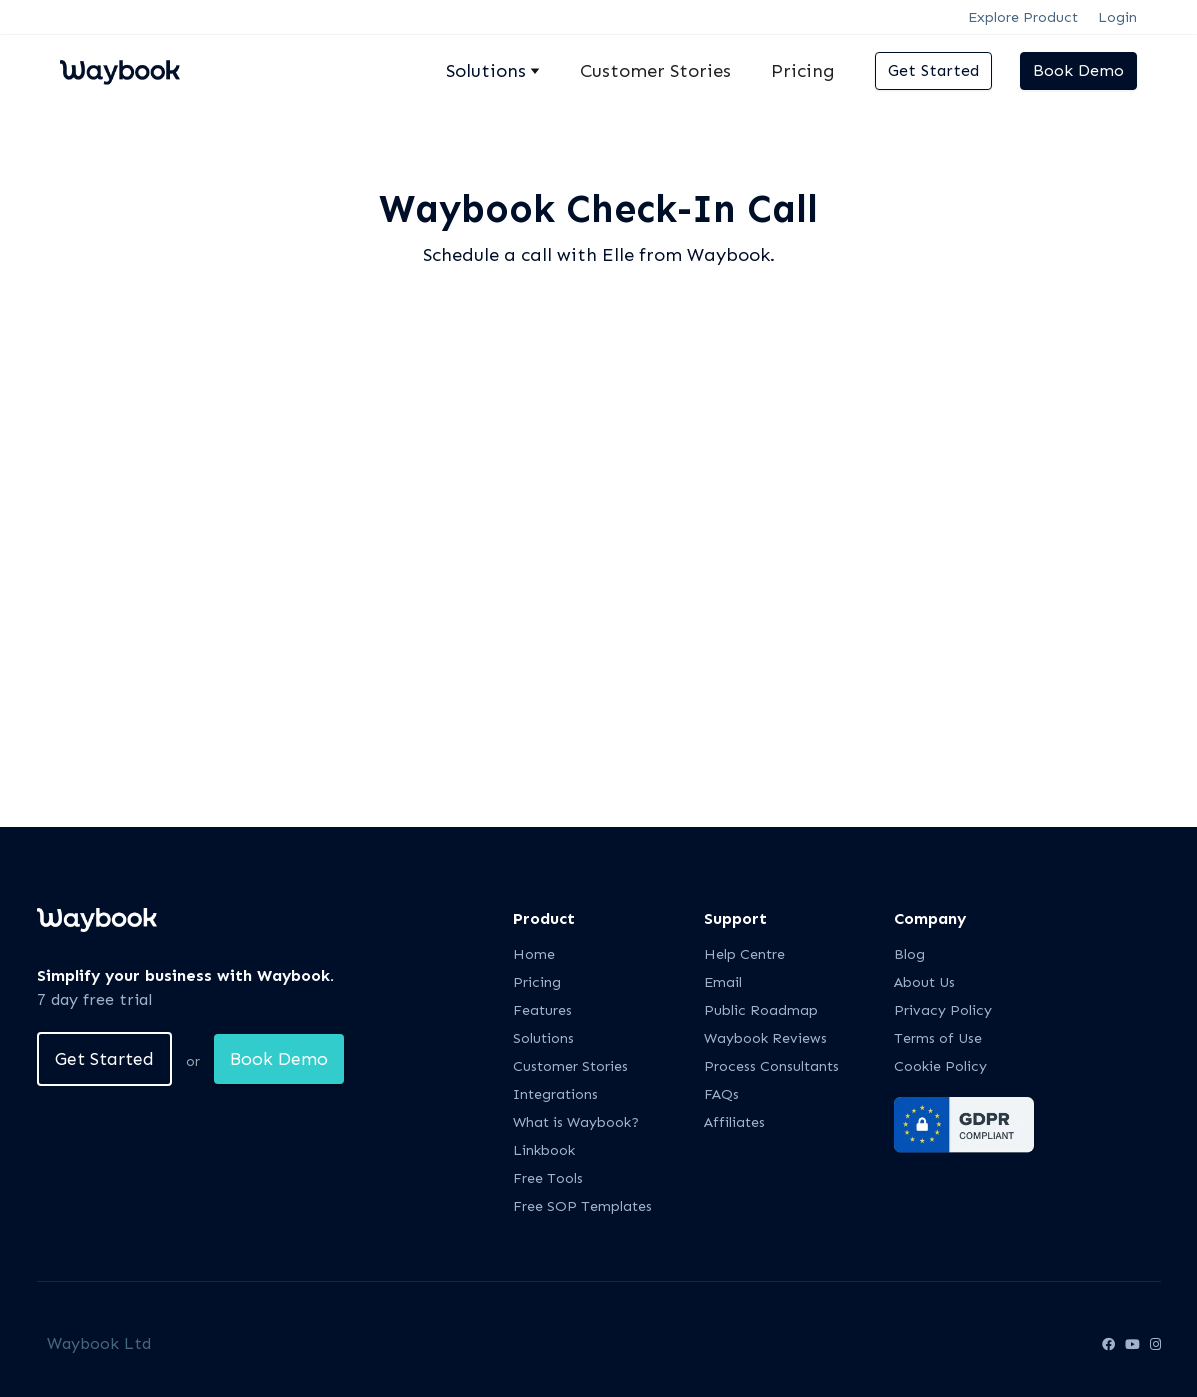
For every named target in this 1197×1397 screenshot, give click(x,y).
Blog (909, 954)
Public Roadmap (761, 1010)
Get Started (933, 70)
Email (723, 982)
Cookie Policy (940, 1066)
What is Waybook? (576, 1122)
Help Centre (744, 954)
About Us (924, 982)
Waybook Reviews (765, 1038)
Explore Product (1023, 17)
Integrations (555, 1094)
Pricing (803, 71)
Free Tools (548, 1178)
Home (534, 954)
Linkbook (544, 1150)
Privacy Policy (943, 1010)
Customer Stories (655, 71)
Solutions (543, 1038)
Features (542, 1010)
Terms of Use (938, 1038)
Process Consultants (771, 1066)
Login (1117, 17)
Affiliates (734, 1122)
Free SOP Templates (582, 1206)
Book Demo (1078, 70)
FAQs (721, 1094)
